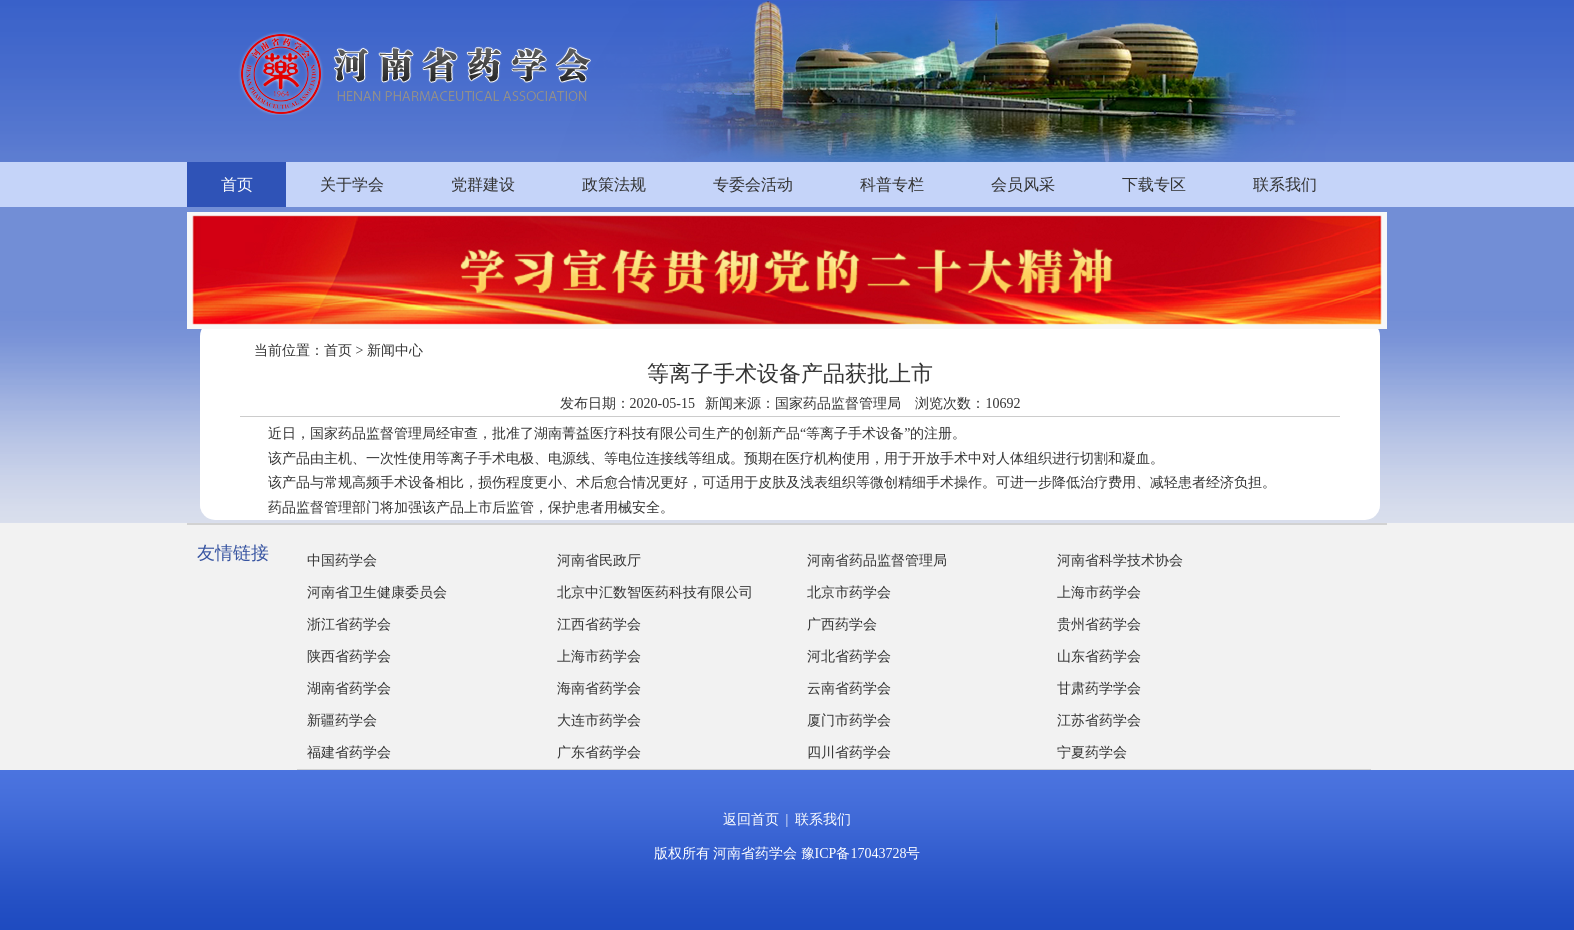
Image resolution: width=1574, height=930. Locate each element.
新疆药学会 (342, 720)
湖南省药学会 (349, 688)
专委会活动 (753, 184)
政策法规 (614, 184)
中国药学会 (342, 560)
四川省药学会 (849, 752)
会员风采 (1023, 184)
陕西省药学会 (349, 656)
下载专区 (1154, 184)
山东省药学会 (1099, 656)
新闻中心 (395, 350)
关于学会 (352, 184)
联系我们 (1285, 184)
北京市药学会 (849, 592)
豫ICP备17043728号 (861, 853)
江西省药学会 (599, 624)
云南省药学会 (849, 688)
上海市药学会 (1099, 592)
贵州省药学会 (1099, 624)
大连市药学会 (599, 720)
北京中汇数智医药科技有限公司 (655, 592)
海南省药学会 (599, 688)
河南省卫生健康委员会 (377, 592)
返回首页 (751, 819)
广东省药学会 (599, 752)
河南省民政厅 (599, 560)
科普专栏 (892, 184)
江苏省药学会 (1099, 720)
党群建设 (483, 184)
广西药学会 (842, 624)
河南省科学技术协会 (1120, 560)
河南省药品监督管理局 (877, 560)
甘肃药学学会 (1099, 688)
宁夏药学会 (1092, 752)
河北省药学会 (849, 656)
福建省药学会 (349, 752)
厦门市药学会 (849, 720)
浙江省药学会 (349, 624)
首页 (237, 184)
